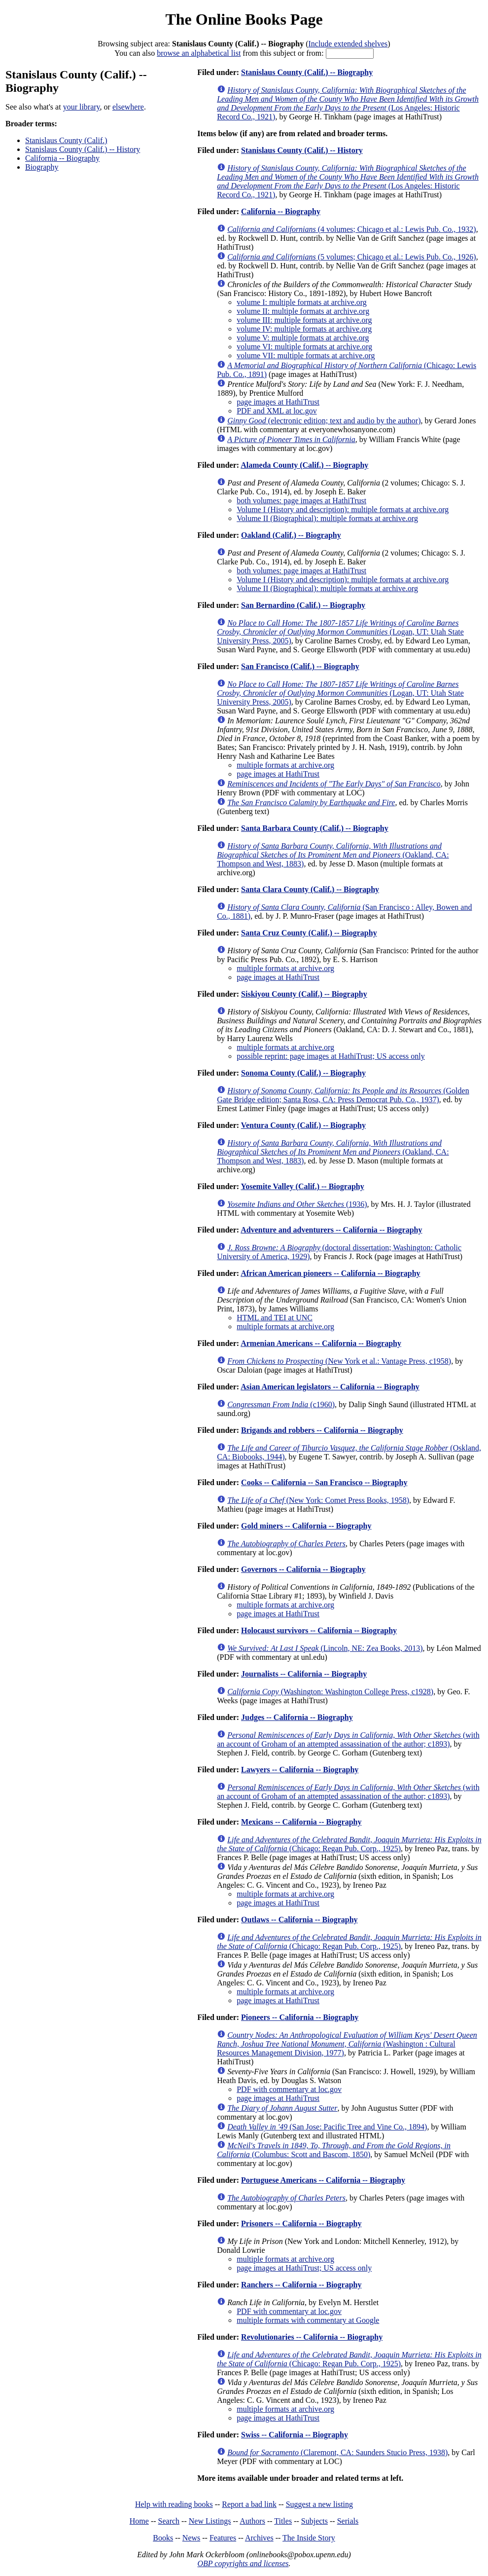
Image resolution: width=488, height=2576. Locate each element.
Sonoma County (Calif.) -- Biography (303, 1073)
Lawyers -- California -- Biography (299, 1769)
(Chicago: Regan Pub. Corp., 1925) (349, 1844)
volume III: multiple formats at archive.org (304, 320)
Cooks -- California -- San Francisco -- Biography (324, 1482)
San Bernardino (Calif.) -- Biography (303, 605)
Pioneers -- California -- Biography (299, 2017)
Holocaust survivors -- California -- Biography (319, 1630)
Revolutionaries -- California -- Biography (312, 2337)
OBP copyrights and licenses (242, 2563)
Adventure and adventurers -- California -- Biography (331, 1230)
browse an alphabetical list (199, 53)
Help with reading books (174, 2504)
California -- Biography (62, 158)
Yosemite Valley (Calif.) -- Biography (302, 1186)
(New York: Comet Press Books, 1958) (318, 1500)
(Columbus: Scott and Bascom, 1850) (334, 2150)
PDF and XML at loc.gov (277, 411)
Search (169, 2521)
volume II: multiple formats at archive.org (303, 311)
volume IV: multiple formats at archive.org (304, 329)
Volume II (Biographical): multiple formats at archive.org (327, 518)
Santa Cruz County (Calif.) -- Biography (309, 933)
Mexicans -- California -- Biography (301, 1822)
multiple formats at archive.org (285, 765)
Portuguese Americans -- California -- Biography (323, 2180)
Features (222, 2538)
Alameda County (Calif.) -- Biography (304, 465)
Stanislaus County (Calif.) (66, 140)
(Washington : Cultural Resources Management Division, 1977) (347, 2044)
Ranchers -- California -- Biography (301, 2284)
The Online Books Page (243, 19)
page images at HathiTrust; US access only (304, 2268)
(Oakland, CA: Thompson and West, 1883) (333, 855)
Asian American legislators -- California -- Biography (330, 1386)
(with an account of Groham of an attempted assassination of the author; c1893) (348, 1739)
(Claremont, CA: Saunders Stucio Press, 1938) (337, 2452)
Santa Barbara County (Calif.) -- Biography (314, 828)
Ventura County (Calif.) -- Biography (303, 1125)
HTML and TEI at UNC (275, 1317)
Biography (42, 167)
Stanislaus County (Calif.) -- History (82, 149)
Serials (348, 2521)
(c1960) (281, 1404)
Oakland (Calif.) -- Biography (291, 535)
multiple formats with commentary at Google (308, 2320)
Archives (259, 2538)
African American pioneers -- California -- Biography (330, 1273)
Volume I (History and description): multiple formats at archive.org (343, 509)
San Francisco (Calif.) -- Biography (300, 666)
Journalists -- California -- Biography (304, 1674)
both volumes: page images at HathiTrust (301, 500)
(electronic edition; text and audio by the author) (323, 420)
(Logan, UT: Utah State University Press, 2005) (340, 632)
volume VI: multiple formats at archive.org (304, 346)
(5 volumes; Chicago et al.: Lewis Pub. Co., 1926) (351, 257)
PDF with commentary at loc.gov (289, 2089)
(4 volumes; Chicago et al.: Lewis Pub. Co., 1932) (351, 229)
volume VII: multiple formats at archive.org (306, 355)
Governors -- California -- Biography (303, 1569)
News (191, 2538)
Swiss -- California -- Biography (294, 2434)
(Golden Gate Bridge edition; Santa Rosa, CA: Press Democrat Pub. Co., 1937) (343, 1095)
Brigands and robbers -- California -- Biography (322, 1430)
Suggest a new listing (319, 2504)
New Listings (210, 2521)
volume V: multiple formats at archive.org (303, 338)
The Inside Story (308, 2538)
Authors (252, 2521)
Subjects (314, 2521)
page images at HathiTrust (278, 402)
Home (139, 2521)
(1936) (297, 1204)
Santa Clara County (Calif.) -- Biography (310, 889)
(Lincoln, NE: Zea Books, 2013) (324, 1648)
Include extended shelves (347, 43)
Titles (283, 2521)
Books (163, 2538)
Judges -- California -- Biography (297, 1717)
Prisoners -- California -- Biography (301, 2223)
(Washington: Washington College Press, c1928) (330, 1691)
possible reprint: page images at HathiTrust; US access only (331, 1056)
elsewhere (128, 107)
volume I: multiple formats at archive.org (302, 302)
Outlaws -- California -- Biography (299, 1919)
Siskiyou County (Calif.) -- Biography (304, 994)
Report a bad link (249, 2504)
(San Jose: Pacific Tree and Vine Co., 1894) (327, 2127)
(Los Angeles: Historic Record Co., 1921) (348, 103)
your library (81, 107)
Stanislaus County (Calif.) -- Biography (307, 72)
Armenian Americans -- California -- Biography (321, 1343)
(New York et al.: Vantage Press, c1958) (339, 1361)
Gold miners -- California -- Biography (306, 1526)
